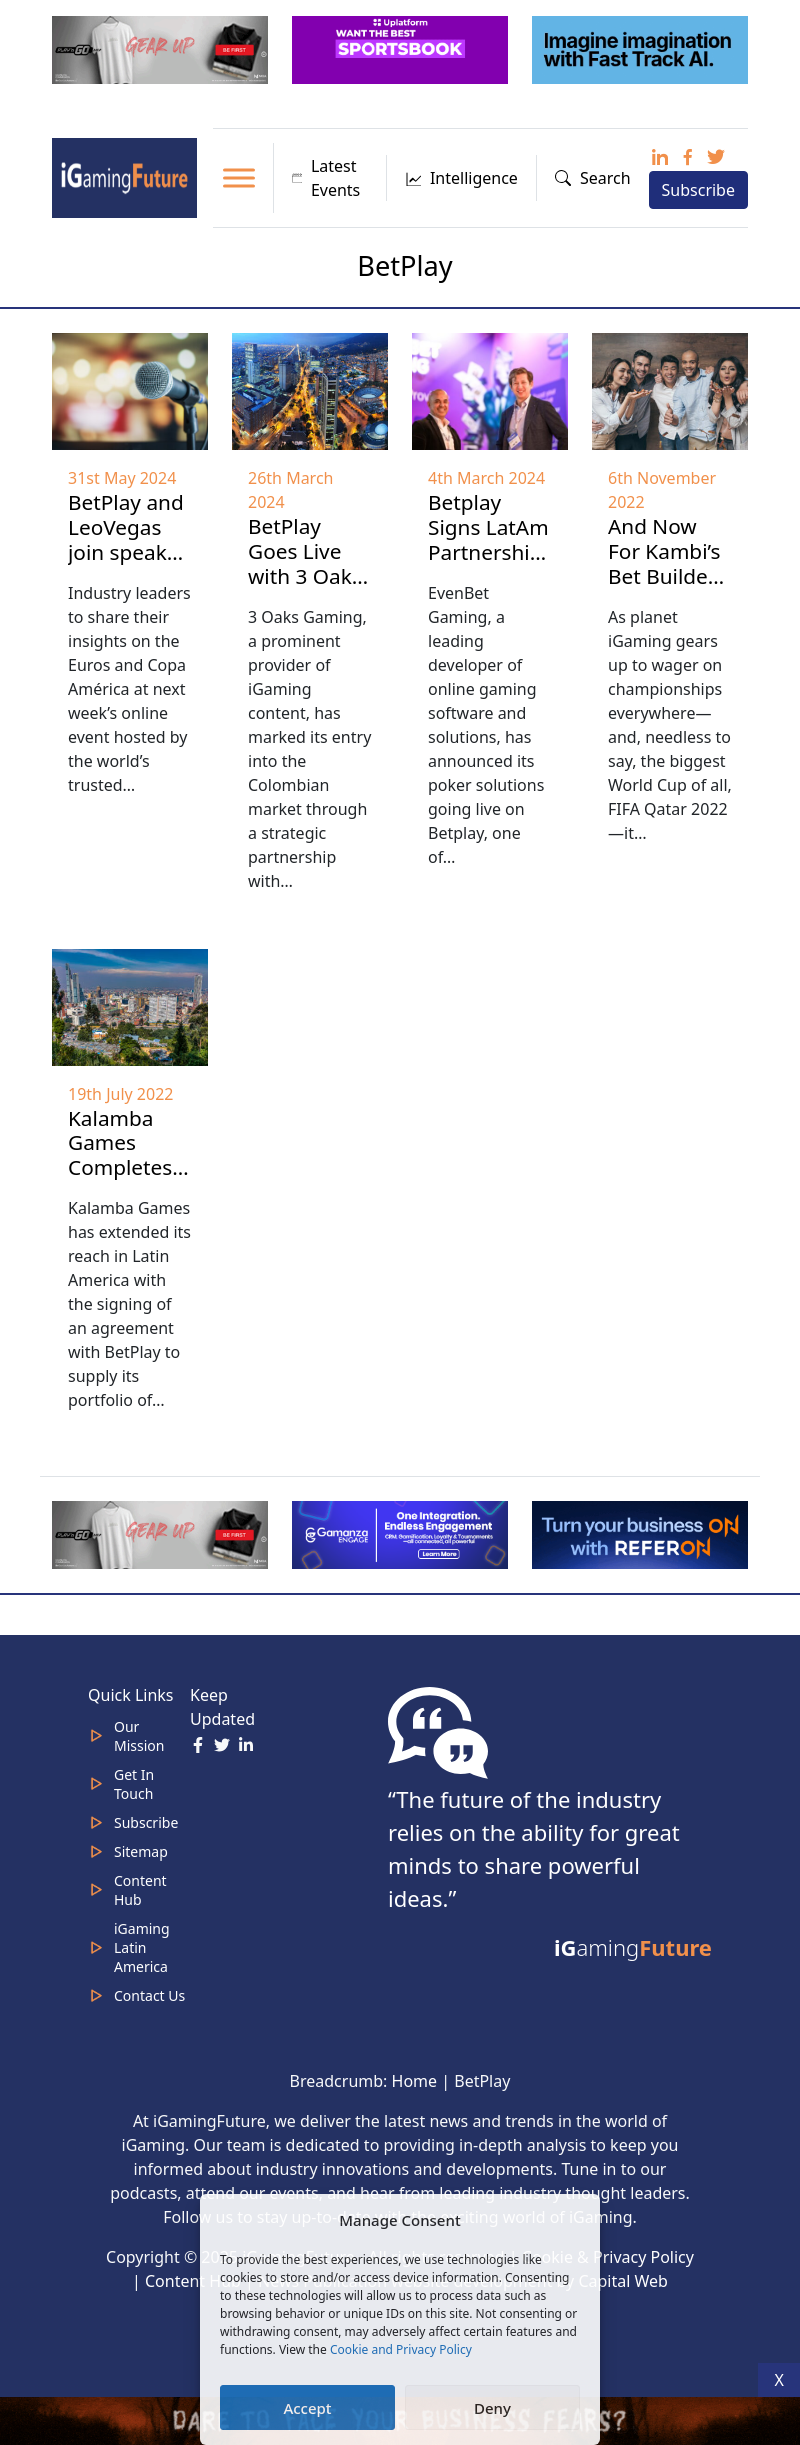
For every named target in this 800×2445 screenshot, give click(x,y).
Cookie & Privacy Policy (608, 2257)
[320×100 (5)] (162, 48)
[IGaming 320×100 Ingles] (402, 1533)
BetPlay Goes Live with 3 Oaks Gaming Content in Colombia (305, 588)
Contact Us (149, 1995)
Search (593, 178)
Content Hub (140, 1890)
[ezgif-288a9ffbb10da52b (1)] (642, 1533)
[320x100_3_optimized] (402, 48)
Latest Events (326, 178)
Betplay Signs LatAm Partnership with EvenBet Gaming (488, 564)
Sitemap (141, 1851)
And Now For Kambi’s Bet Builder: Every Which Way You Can (667, 588)
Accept (307, 2408)
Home (415, 2081)
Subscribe (698, 190)
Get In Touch (134, 1784)
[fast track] (642, 48)
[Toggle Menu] (239, 177)
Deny (492, 2408)
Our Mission (139, 1736)
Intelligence (461, 178)
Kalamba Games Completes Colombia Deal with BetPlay (120, 1180)
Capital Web (623, 2281)
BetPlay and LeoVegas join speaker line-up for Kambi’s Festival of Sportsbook (127, 577)
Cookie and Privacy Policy (401, 2349)
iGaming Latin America (142, 1947)
